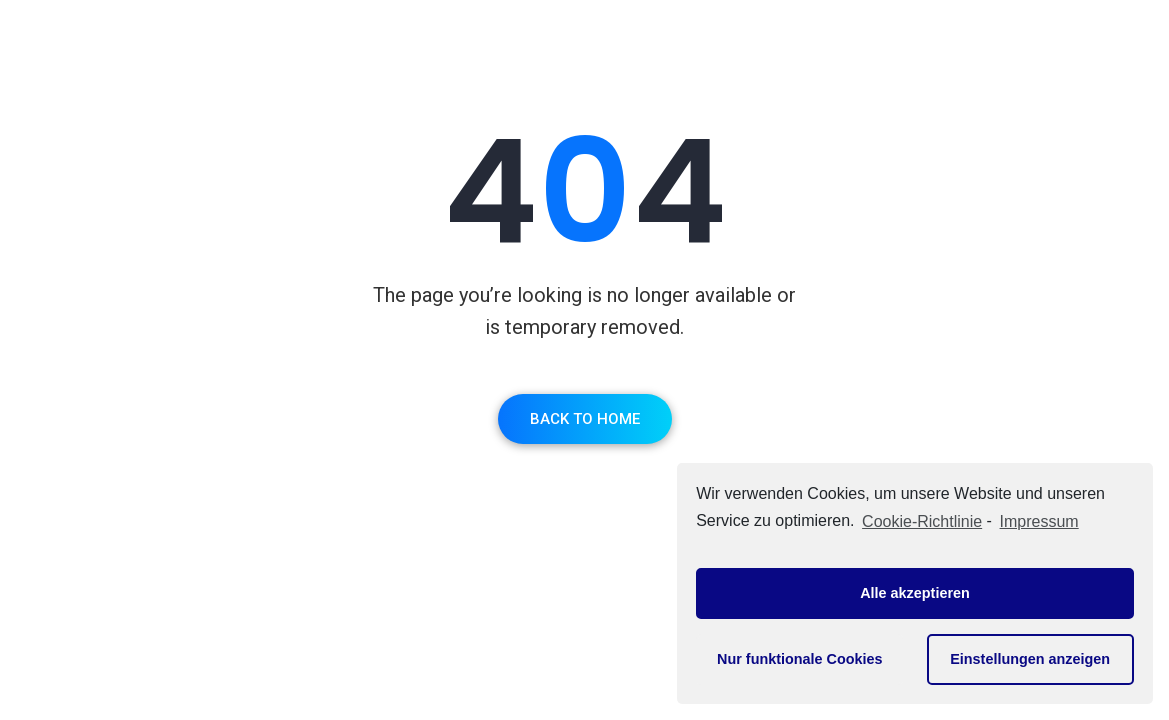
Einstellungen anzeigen (1030, 659)
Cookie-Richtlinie (922, 521)
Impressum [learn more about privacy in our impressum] (1039, 521)
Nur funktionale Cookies (800, 659)
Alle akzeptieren (915, 593)
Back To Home (585, 419)
